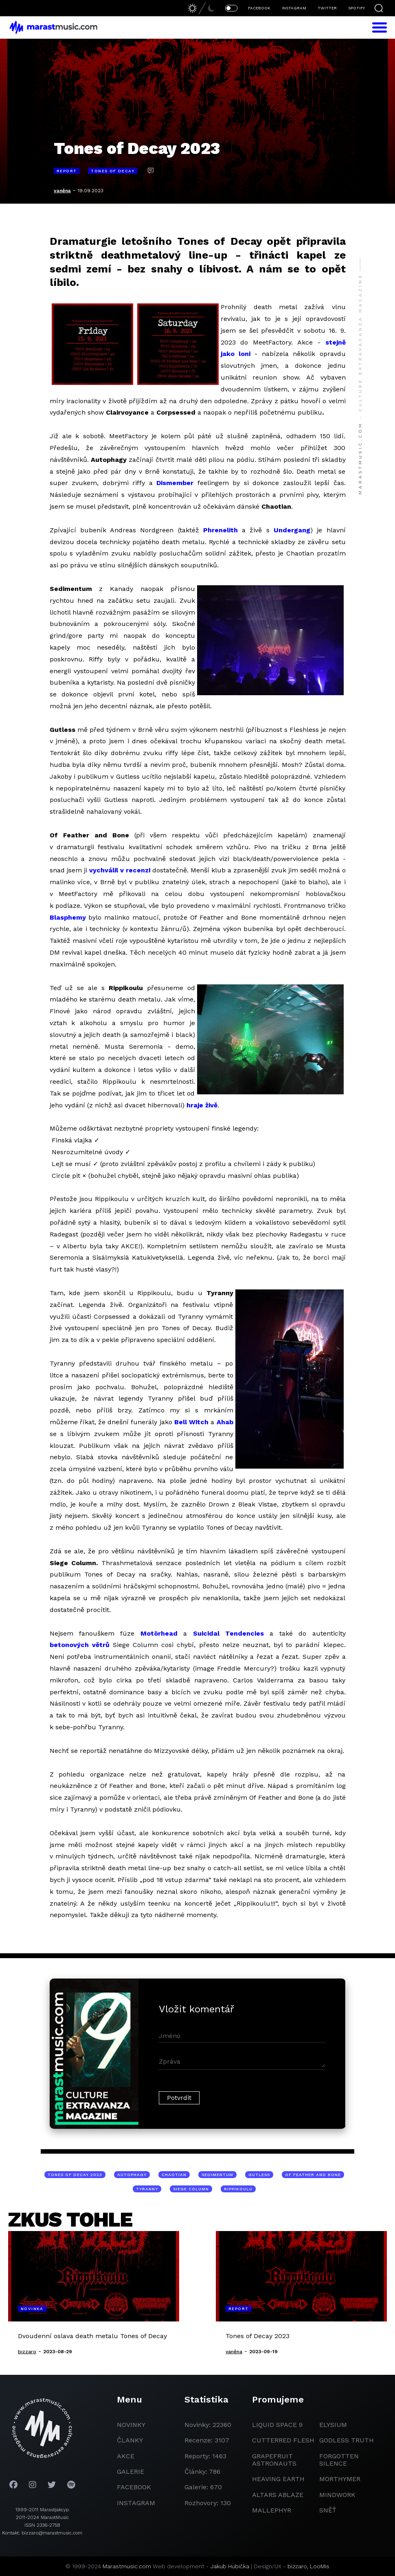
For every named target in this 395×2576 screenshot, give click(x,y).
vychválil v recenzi (119, 870)
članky (130, 2440)
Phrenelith (220, 530)
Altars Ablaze (277, 2495)
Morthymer (339, 2479)
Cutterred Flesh (283, 2440)
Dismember (174, 483)
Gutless (259, 2174)
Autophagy (132, 2174)
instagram (136, 2503)
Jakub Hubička (230, 2566)
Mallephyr (271, 2510)
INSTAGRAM (294, 8)
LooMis (319, 2566)
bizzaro (297, 2566)
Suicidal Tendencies (228, 1633)
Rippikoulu (238, 2189)
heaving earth (278, 2479)
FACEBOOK (259, 8)
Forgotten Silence (339, 2459)
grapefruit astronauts (274, 2459)
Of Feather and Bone (313, 2174)
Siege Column (191, 2189)
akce (125, 2456)
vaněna (62, 190)
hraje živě (202, 1105)
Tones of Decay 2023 (75, 2174)
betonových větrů (80, 1645)
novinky (131, 2425)
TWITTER (327, 8)
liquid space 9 (277, 2425)
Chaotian (174, 2174)
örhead (166, 1633)
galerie (130, 2471)
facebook (134, 2487)
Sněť (327, 2510)
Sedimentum (217, 2174)
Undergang (292, 530)
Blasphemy (68, 917)
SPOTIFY (356, 8)
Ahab (225, 1422)
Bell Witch (191, 1422)
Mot (147, 1633)
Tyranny (147, 2189)
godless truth (346, 2440)
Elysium (333, 2425)
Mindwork (337, 2495)
